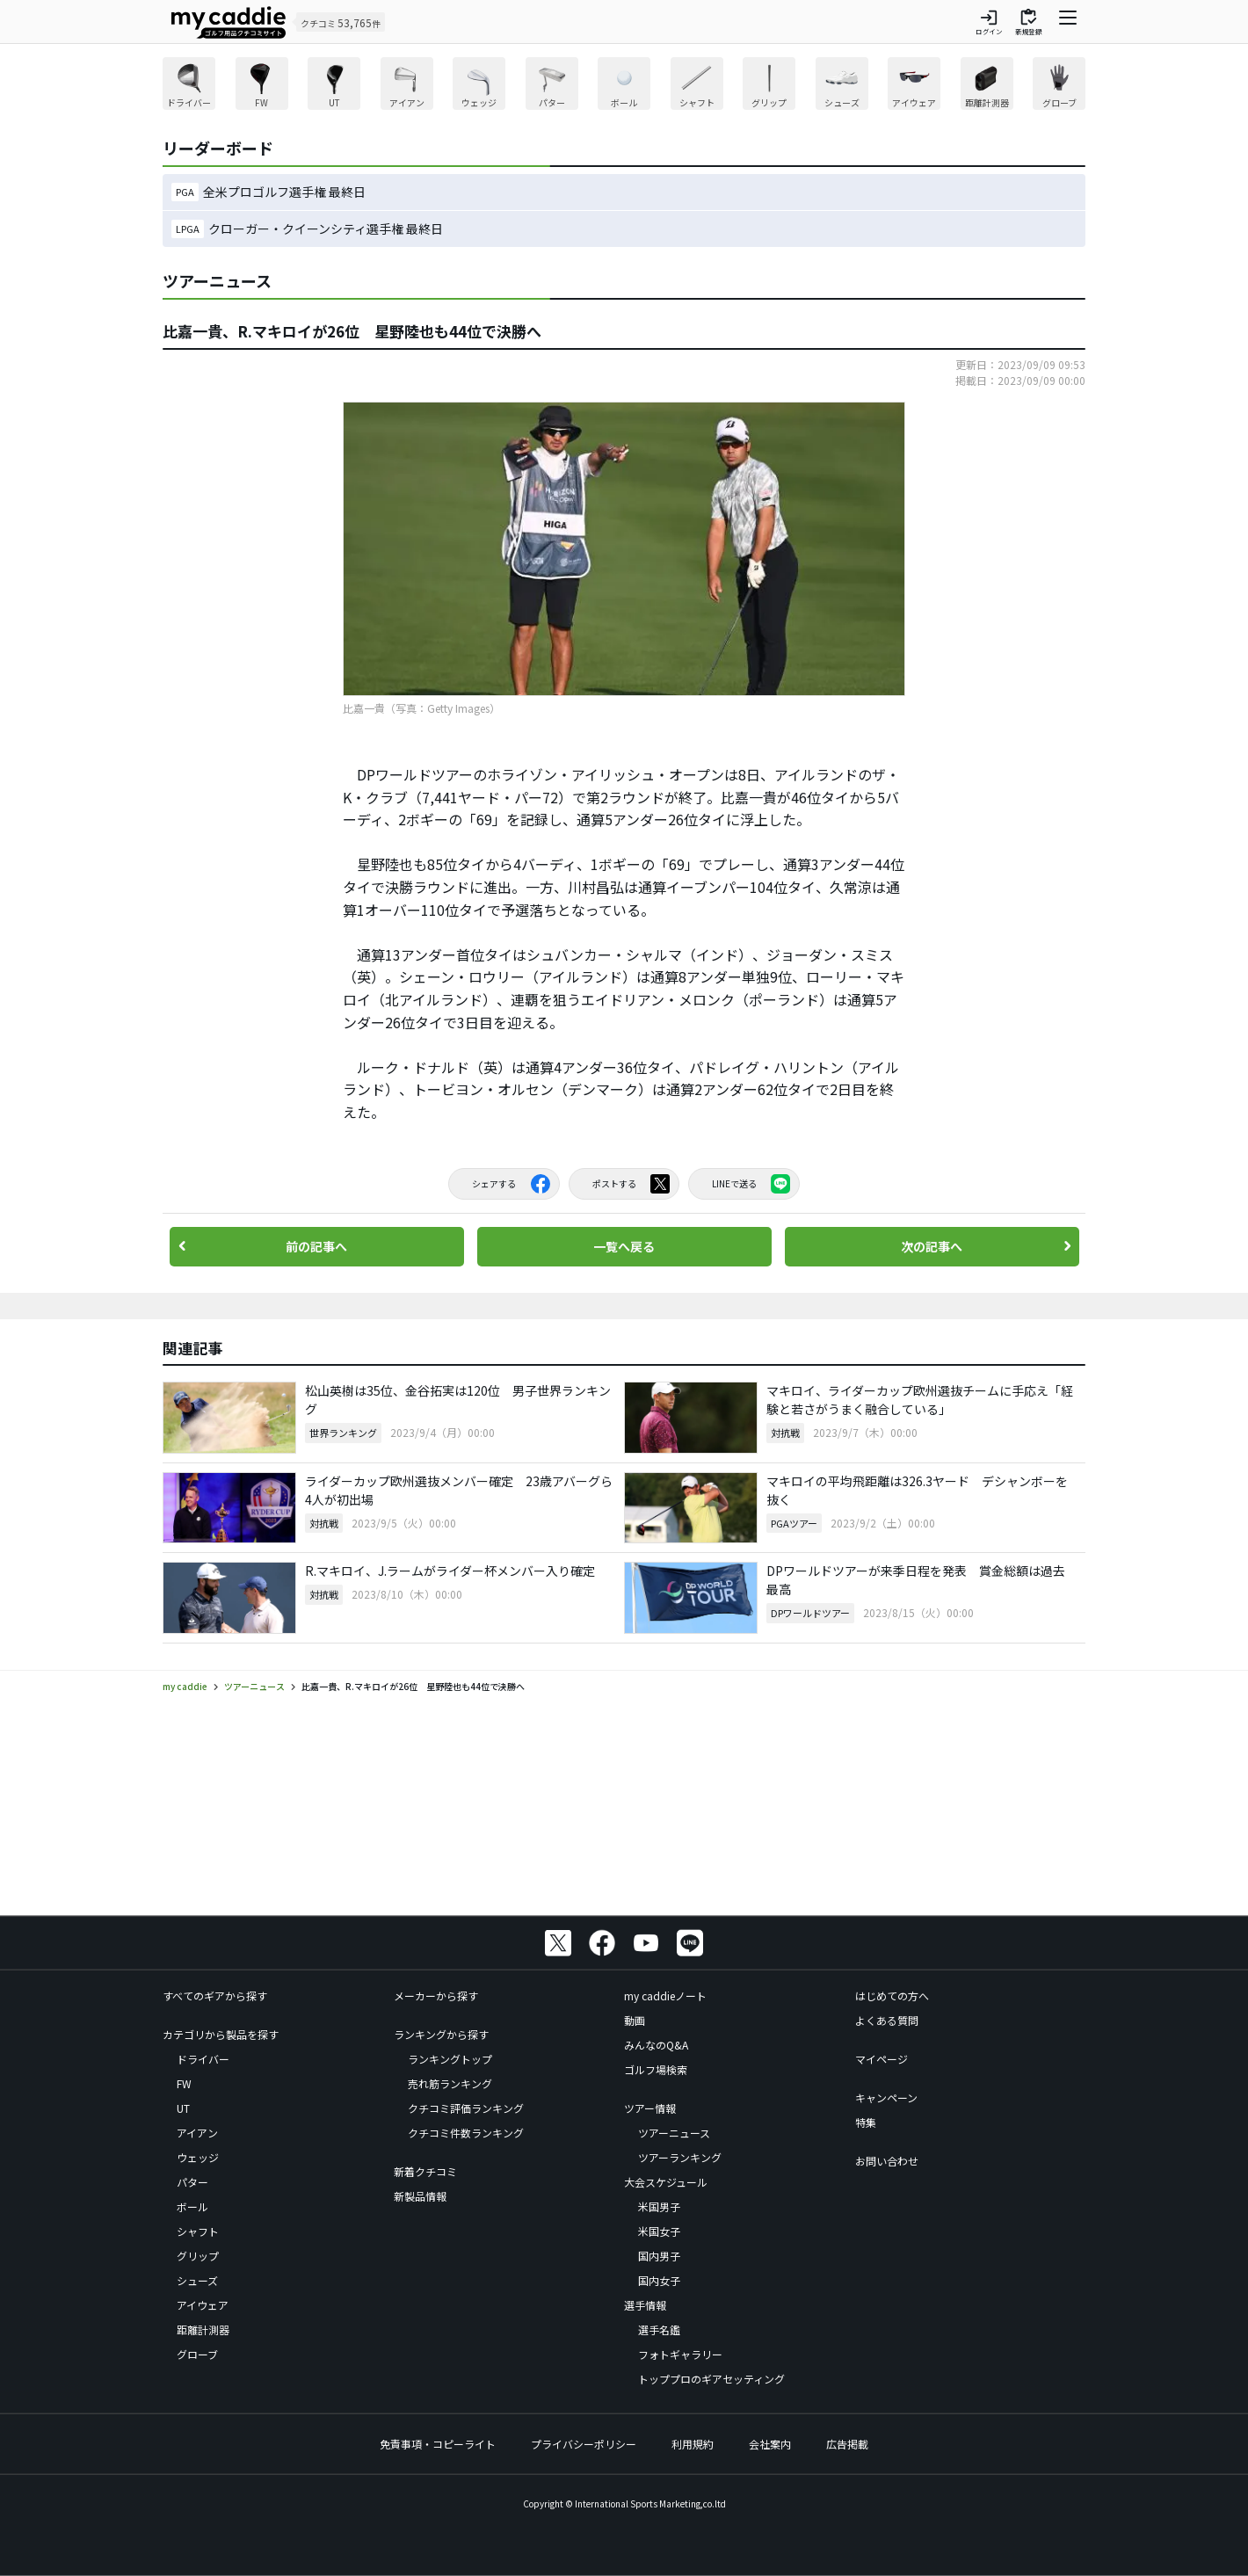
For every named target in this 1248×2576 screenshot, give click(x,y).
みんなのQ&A (656, 2044)
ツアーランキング (680, 2157)
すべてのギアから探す (215, 1995)
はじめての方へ (892, 1995)
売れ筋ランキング (450, 2083)
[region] (624, 85)
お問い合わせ (886, 2160)
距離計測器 (203, 2329)
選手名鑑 (659, 2329)
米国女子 (659, 2231)
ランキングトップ (450, 2058)
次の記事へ (931, 1246)
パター (192, 2181)
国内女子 (659, 2280)
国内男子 (659, 2255)
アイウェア (203, 2304)
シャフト (198, 2231)
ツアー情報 (650, 2108)
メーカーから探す (436, 1995)
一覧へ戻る (624, 1246)
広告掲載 (847, 2443)
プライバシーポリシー (583, 2443)
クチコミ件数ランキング (466, 2132)
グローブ (197, 2354)
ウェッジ (198, 2157)
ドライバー (203, 2058)
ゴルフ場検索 (655, 2069)
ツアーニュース (674, 2132)
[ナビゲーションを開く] (1067, 22)
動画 (634, 2020)
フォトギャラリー (680, 2354)
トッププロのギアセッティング (711, 2378)
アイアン (197, 2132)
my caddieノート (665, 1995)
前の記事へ (316, 1246)
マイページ (881, 2058)
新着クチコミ (425, 2171)
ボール (192, 2206)
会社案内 (770, 2443)
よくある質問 (886, 2020)
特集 (865, 2122)
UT (183, 2108)
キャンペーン (886, 2097)
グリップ (198, 2255)
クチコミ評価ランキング (466, 2108)
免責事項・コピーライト (438, 2443)
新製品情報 (420, 2195)
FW (184, 2083)
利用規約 (692, 2443)
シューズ (197, 2280)
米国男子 (659, 2206)
